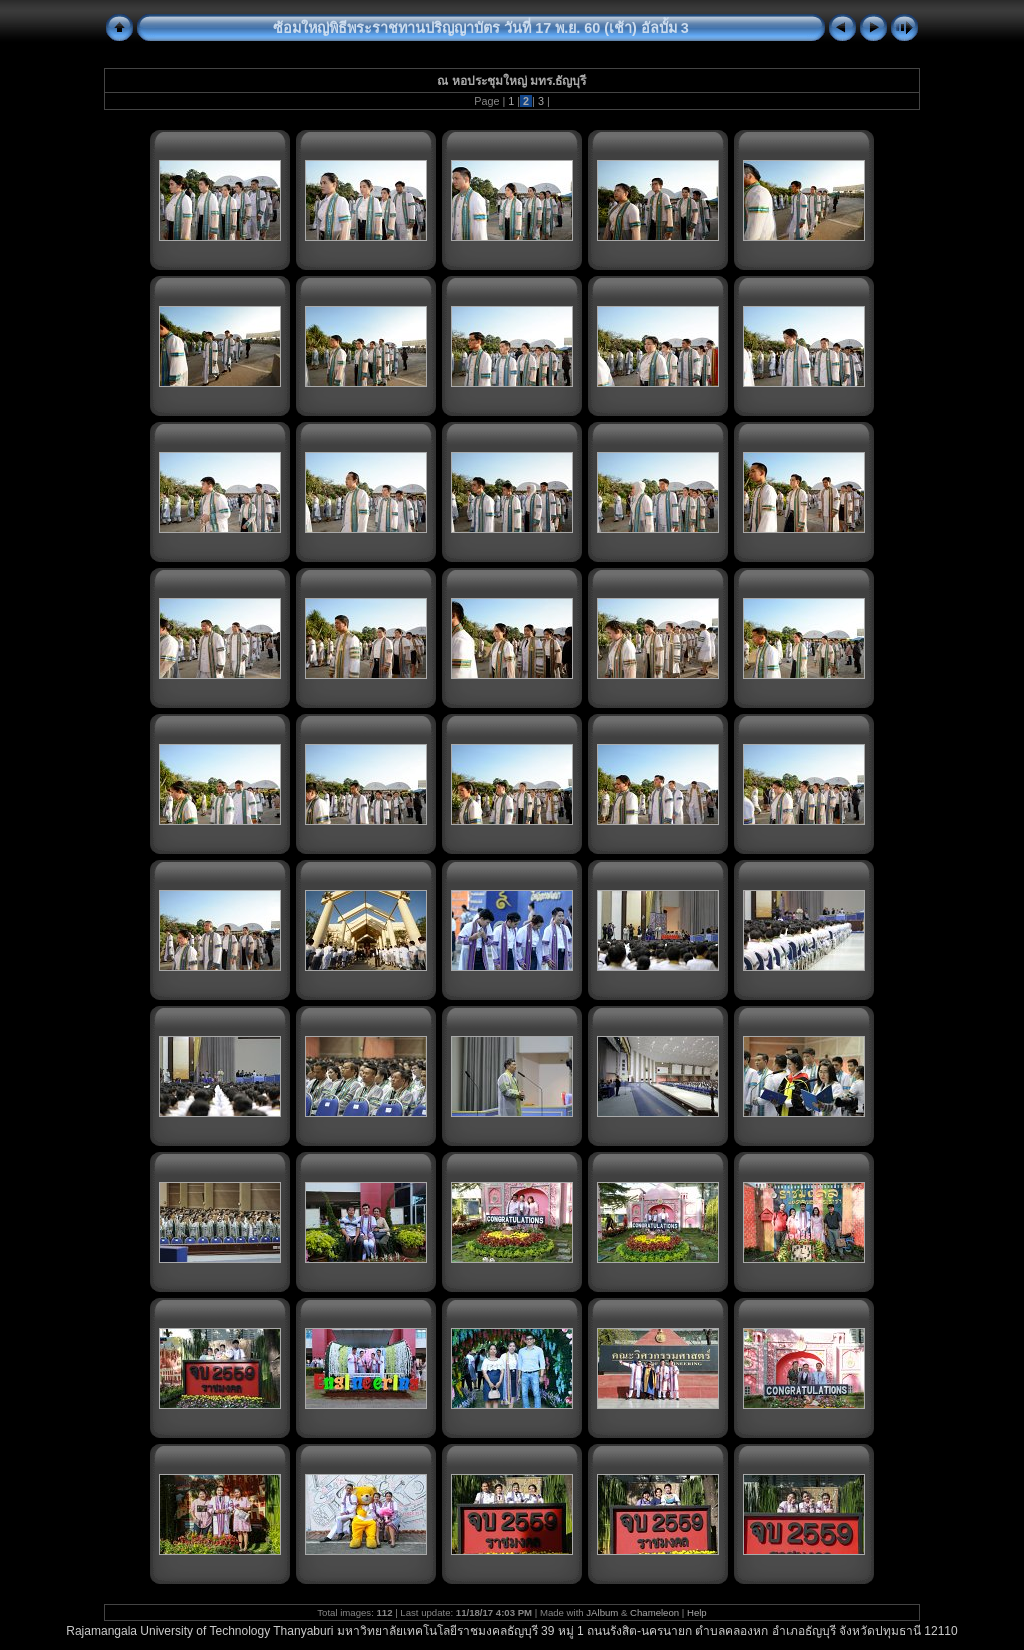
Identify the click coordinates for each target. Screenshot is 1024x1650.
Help (697, 1612)
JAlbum (602, 1612)
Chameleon (654, 1612)
